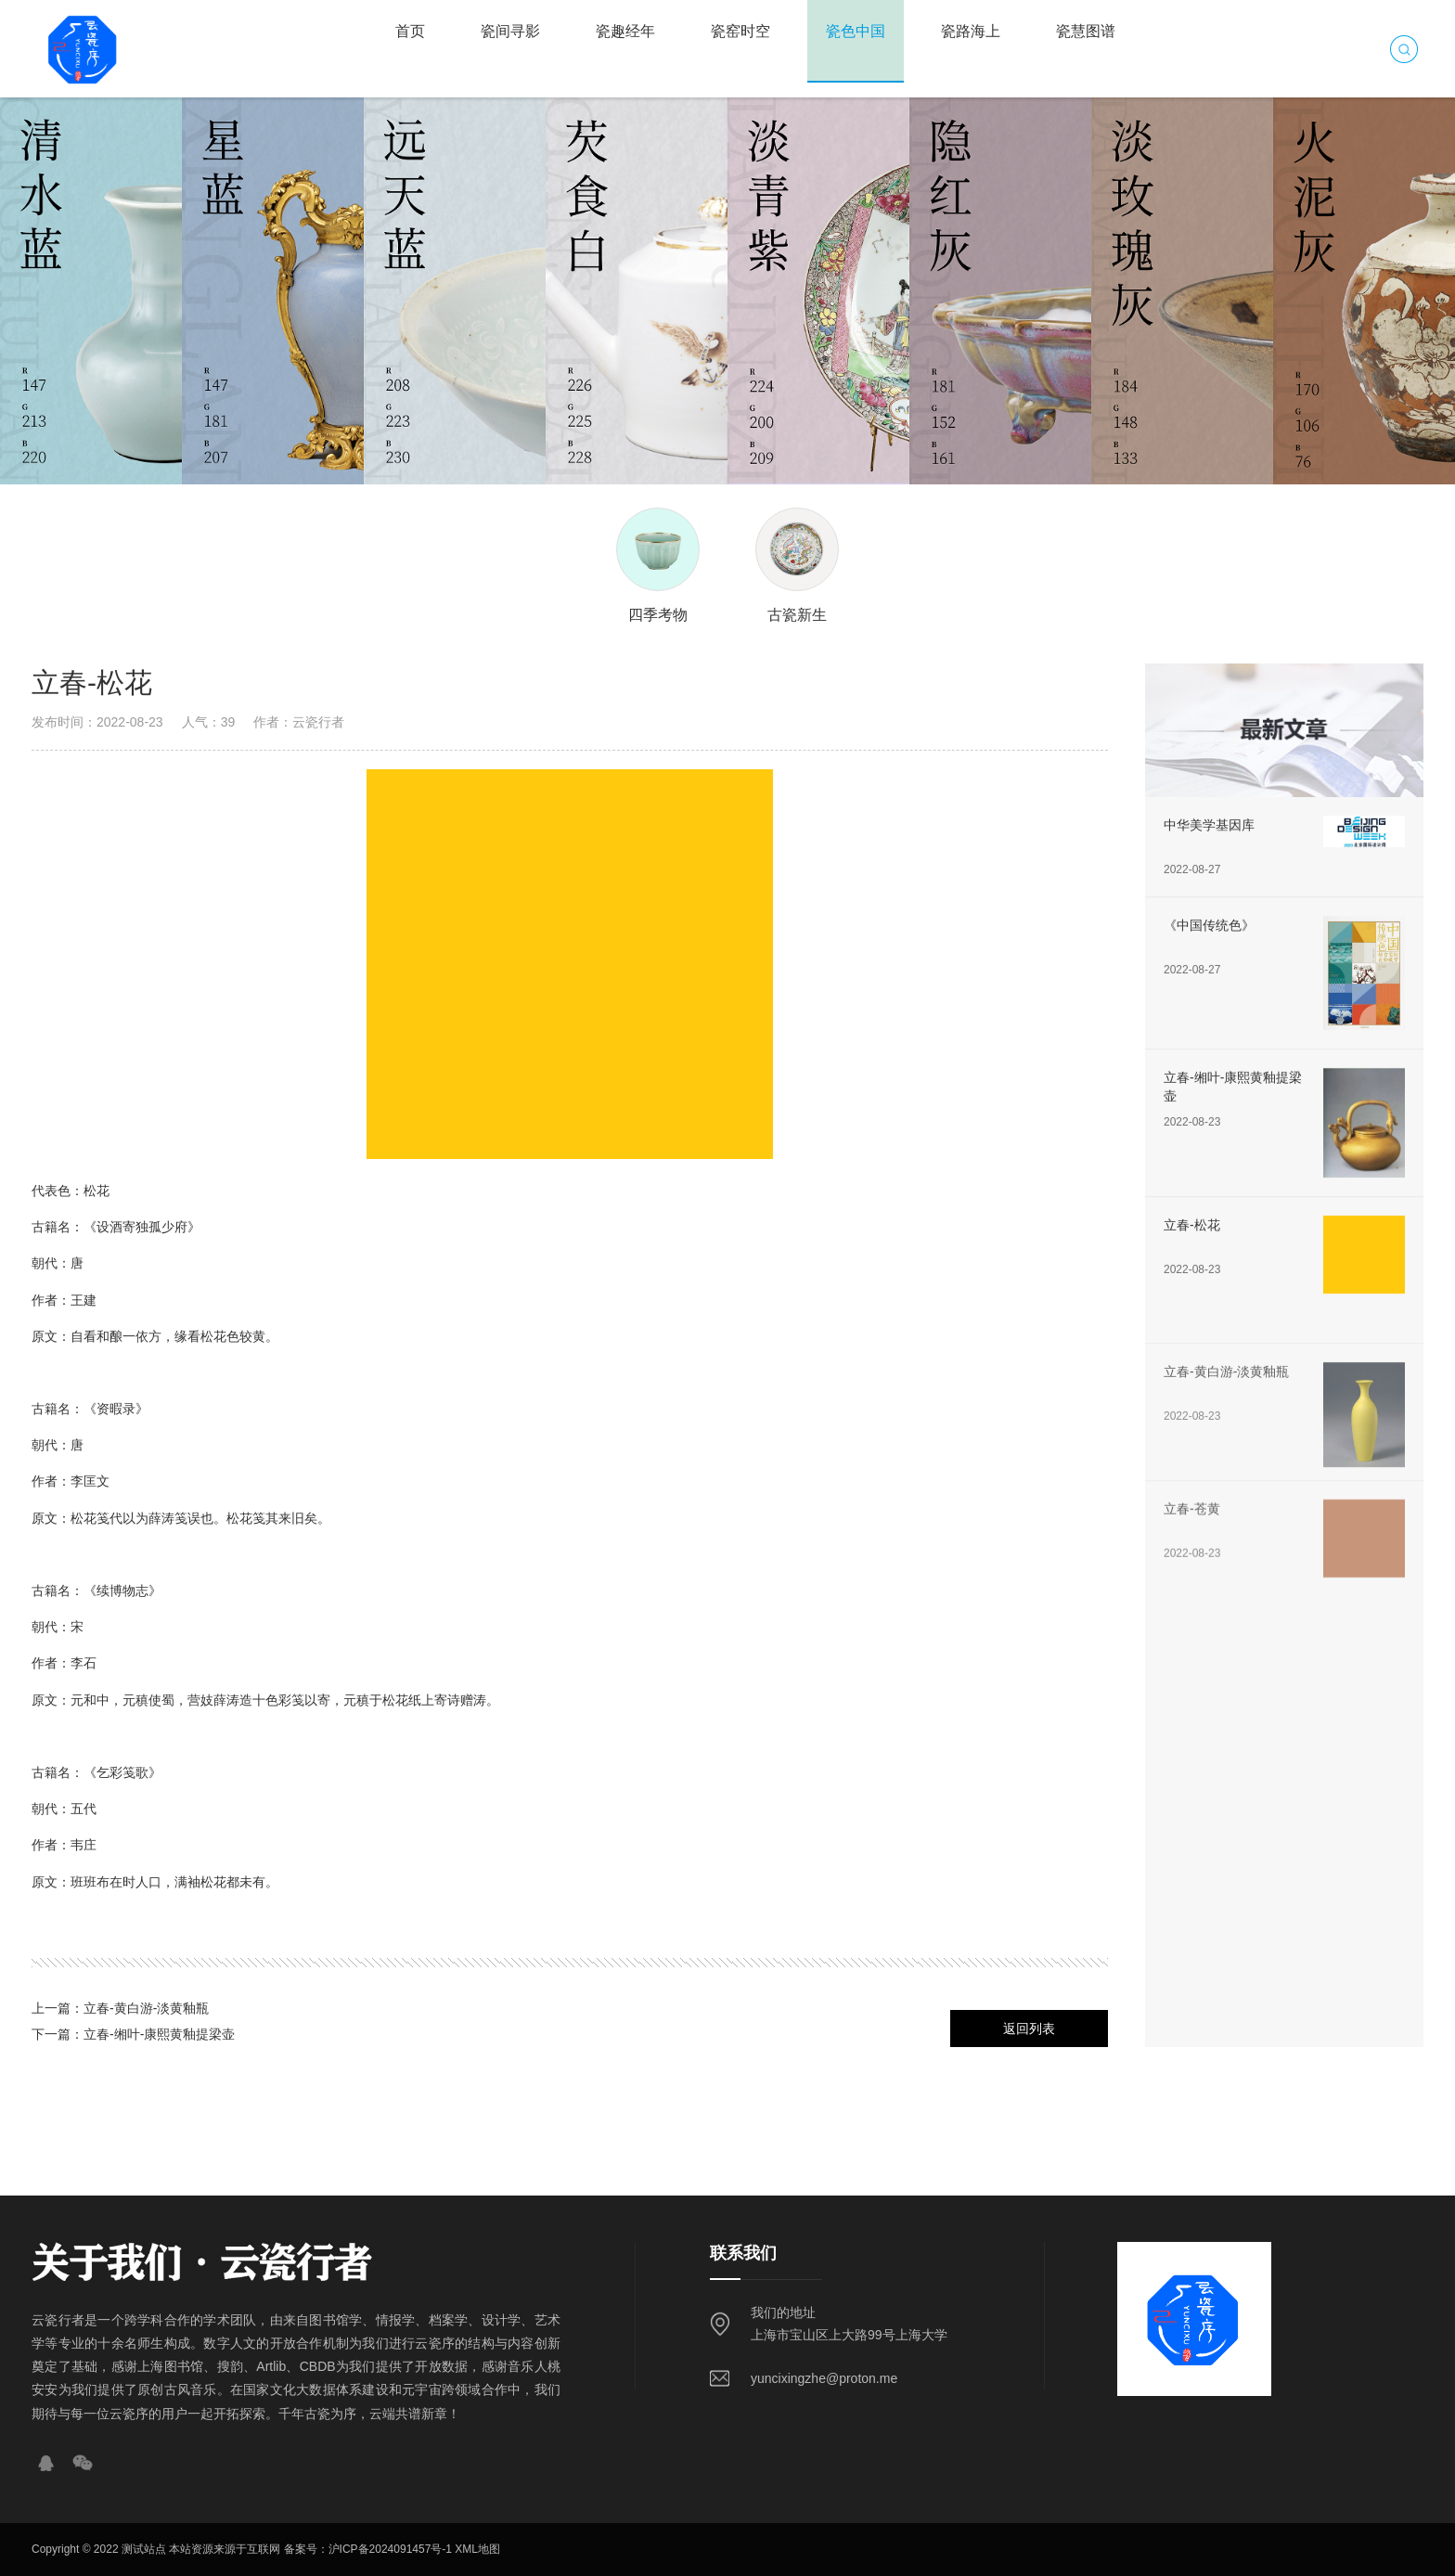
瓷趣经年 (625, 31)
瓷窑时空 (740, 31)
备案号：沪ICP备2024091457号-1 (368, 2549)
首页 (410, 31)
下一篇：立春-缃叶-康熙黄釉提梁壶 (133, 2034)
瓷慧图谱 (1085, 31)
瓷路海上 (970, 31)
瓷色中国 (855, 31)
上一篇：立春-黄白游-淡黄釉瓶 (120, 2008)
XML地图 (477, 2549)
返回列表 (1029, 2028)
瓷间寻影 (510, 31)
